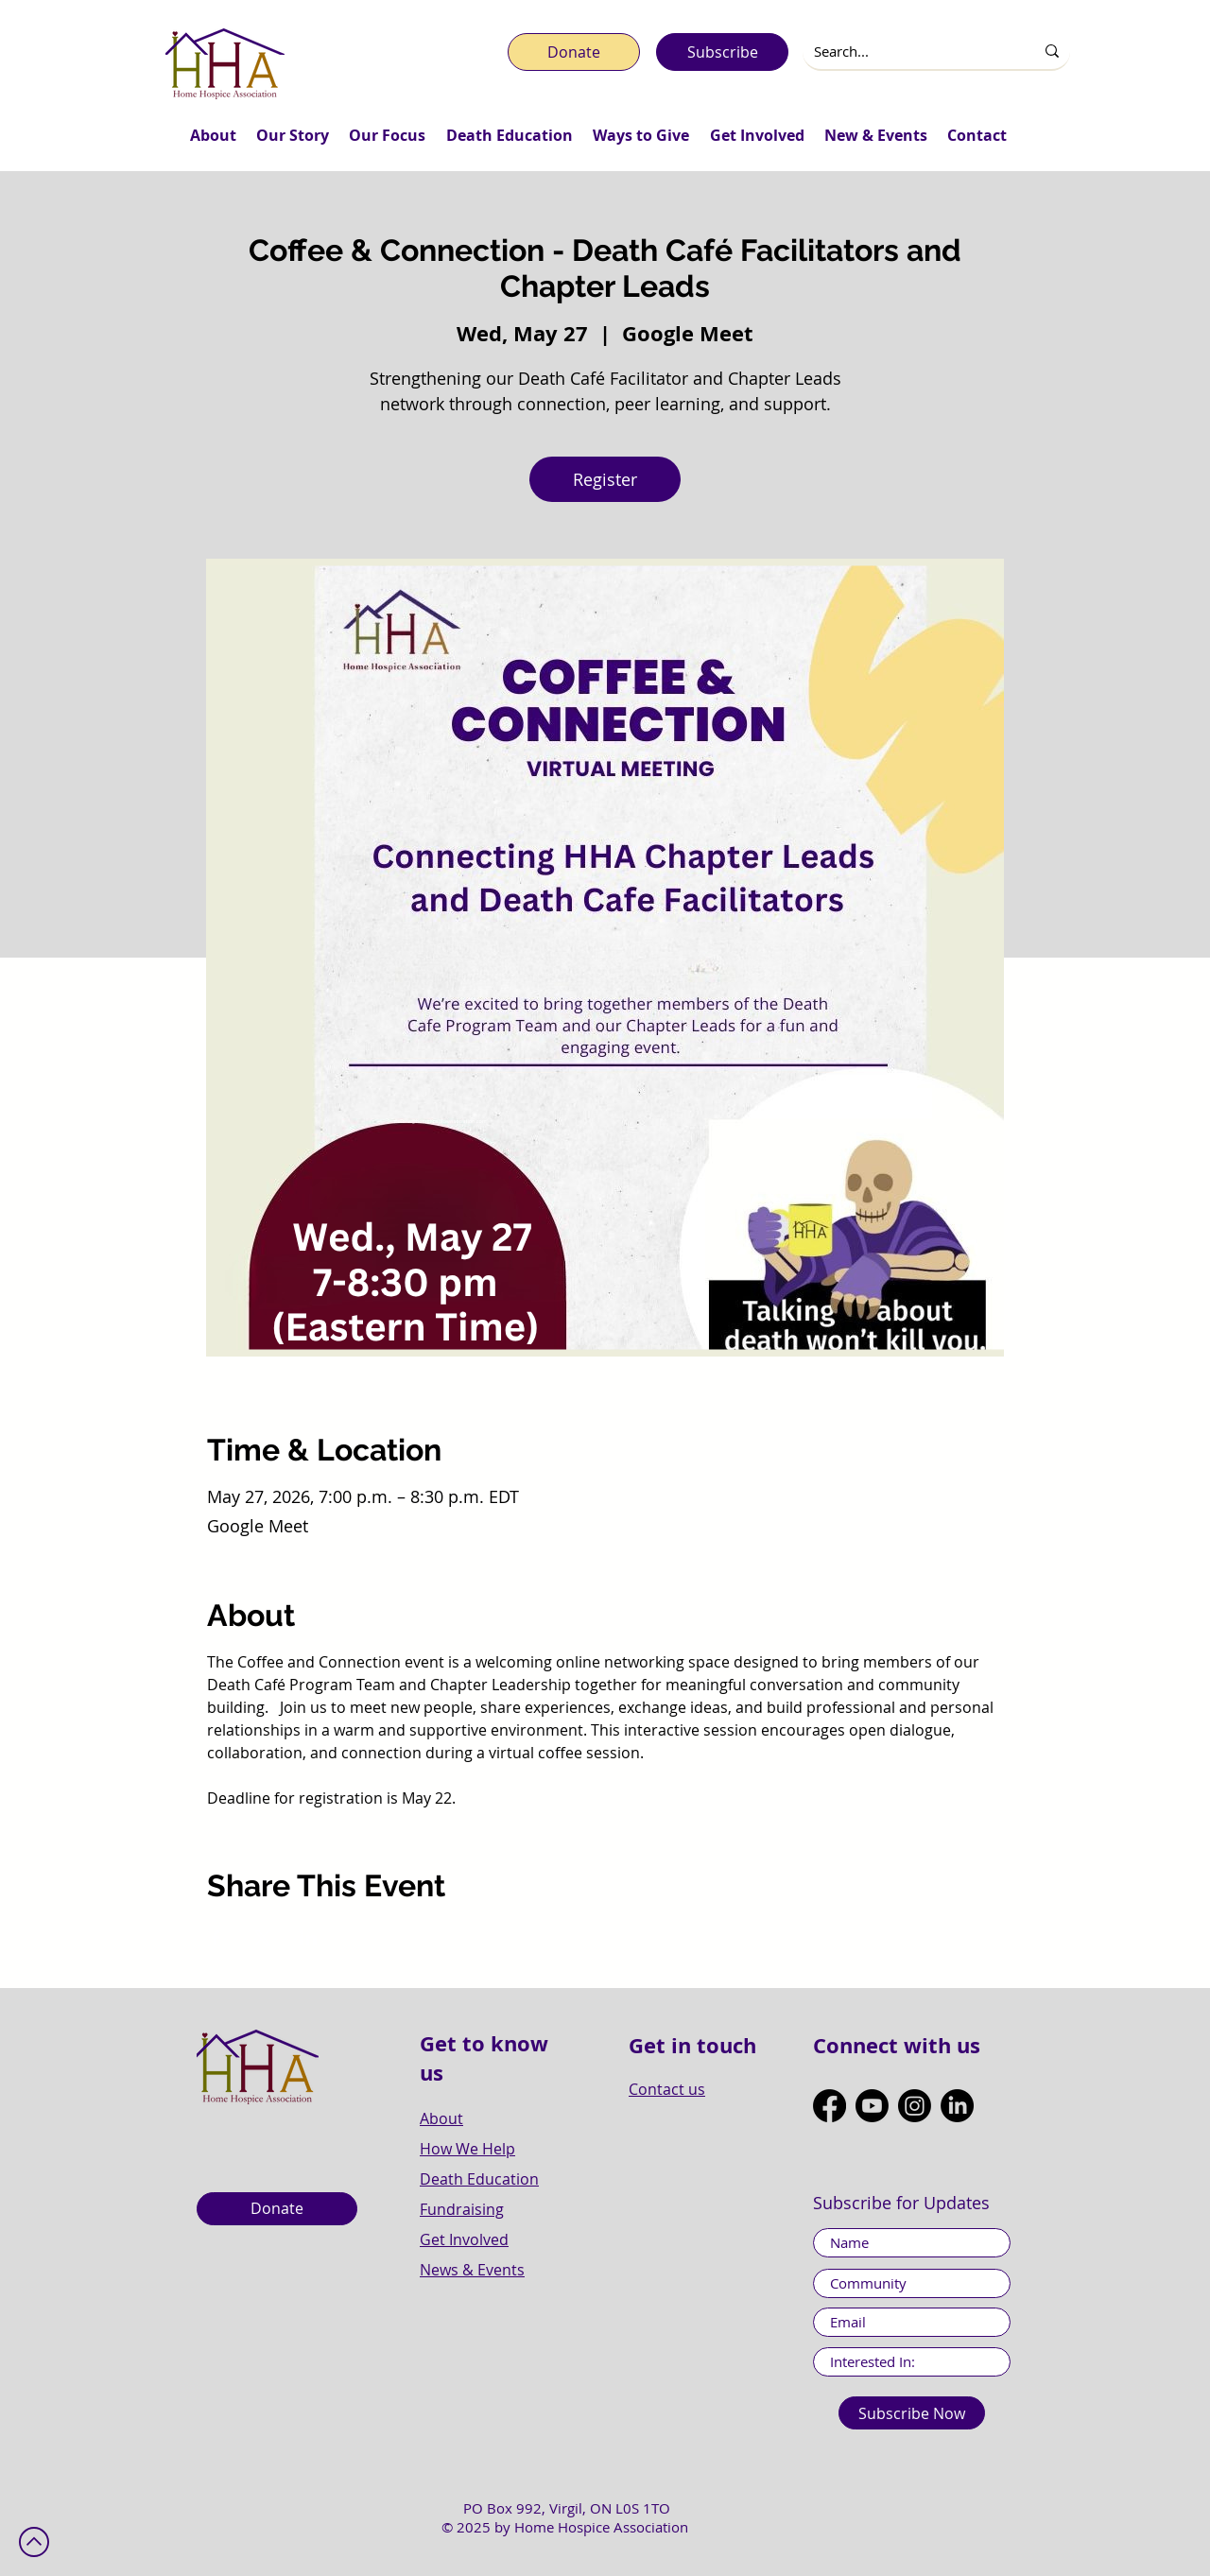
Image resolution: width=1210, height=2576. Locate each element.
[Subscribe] (722, 52)
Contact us (667, 2089)
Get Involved (464, 2239)
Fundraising (462, 2209)
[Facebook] (829, 2105)
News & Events (472, 2269)
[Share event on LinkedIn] (309, 1937)
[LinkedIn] (957, 2105)
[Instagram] (914, 2105)
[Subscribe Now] (911, 2412)
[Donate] (574, 52)
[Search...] (904, 51)
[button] (213, 135)
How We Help (467, 2148)
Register (605, 479)
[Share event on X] (262, 1937)
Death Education (479, 2179)
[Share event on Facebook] (216, 1937)
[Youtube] (872, 2105)
